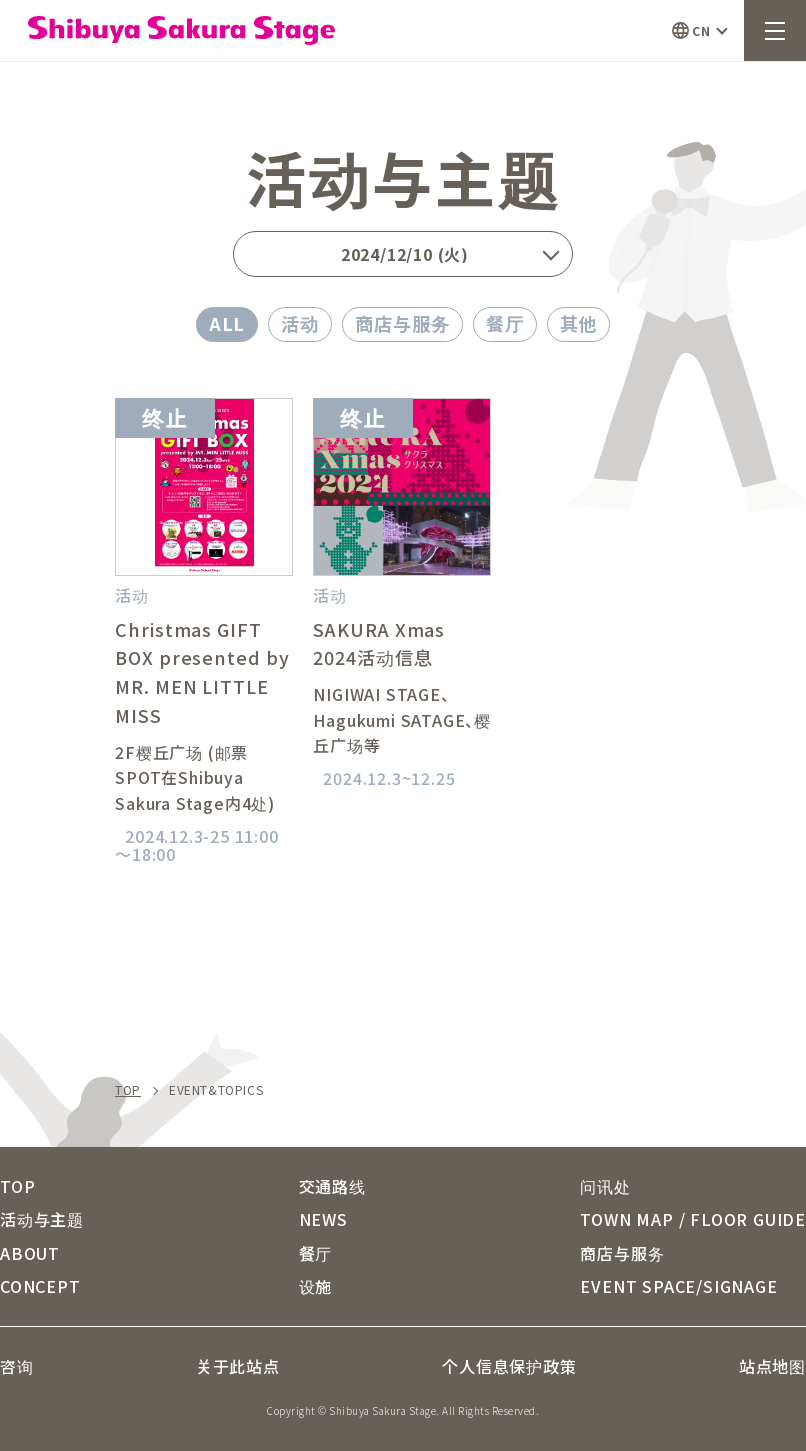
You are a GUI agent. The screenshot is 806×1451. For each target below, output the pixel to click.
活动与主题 (42, 1219)
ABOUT (30, 1253)
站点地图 (772, 1366)
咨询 (17, 1366)
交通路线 (332, 1186)
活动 (300, 323)
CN (701, 30)
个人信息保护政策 (509, 1366)
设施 (316, 1286)
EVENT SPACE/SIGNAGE (678, 1286)
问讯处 (605, 1186)
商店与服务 (402, 323)
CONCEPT (40, 1286)
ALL (227, 323)
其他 (579, 323)
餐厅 (505, 323)
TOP (128, 1090)
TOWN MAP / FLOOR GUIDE (693, 1219)
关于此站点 (238, 1366)
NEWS (323, 1219)
